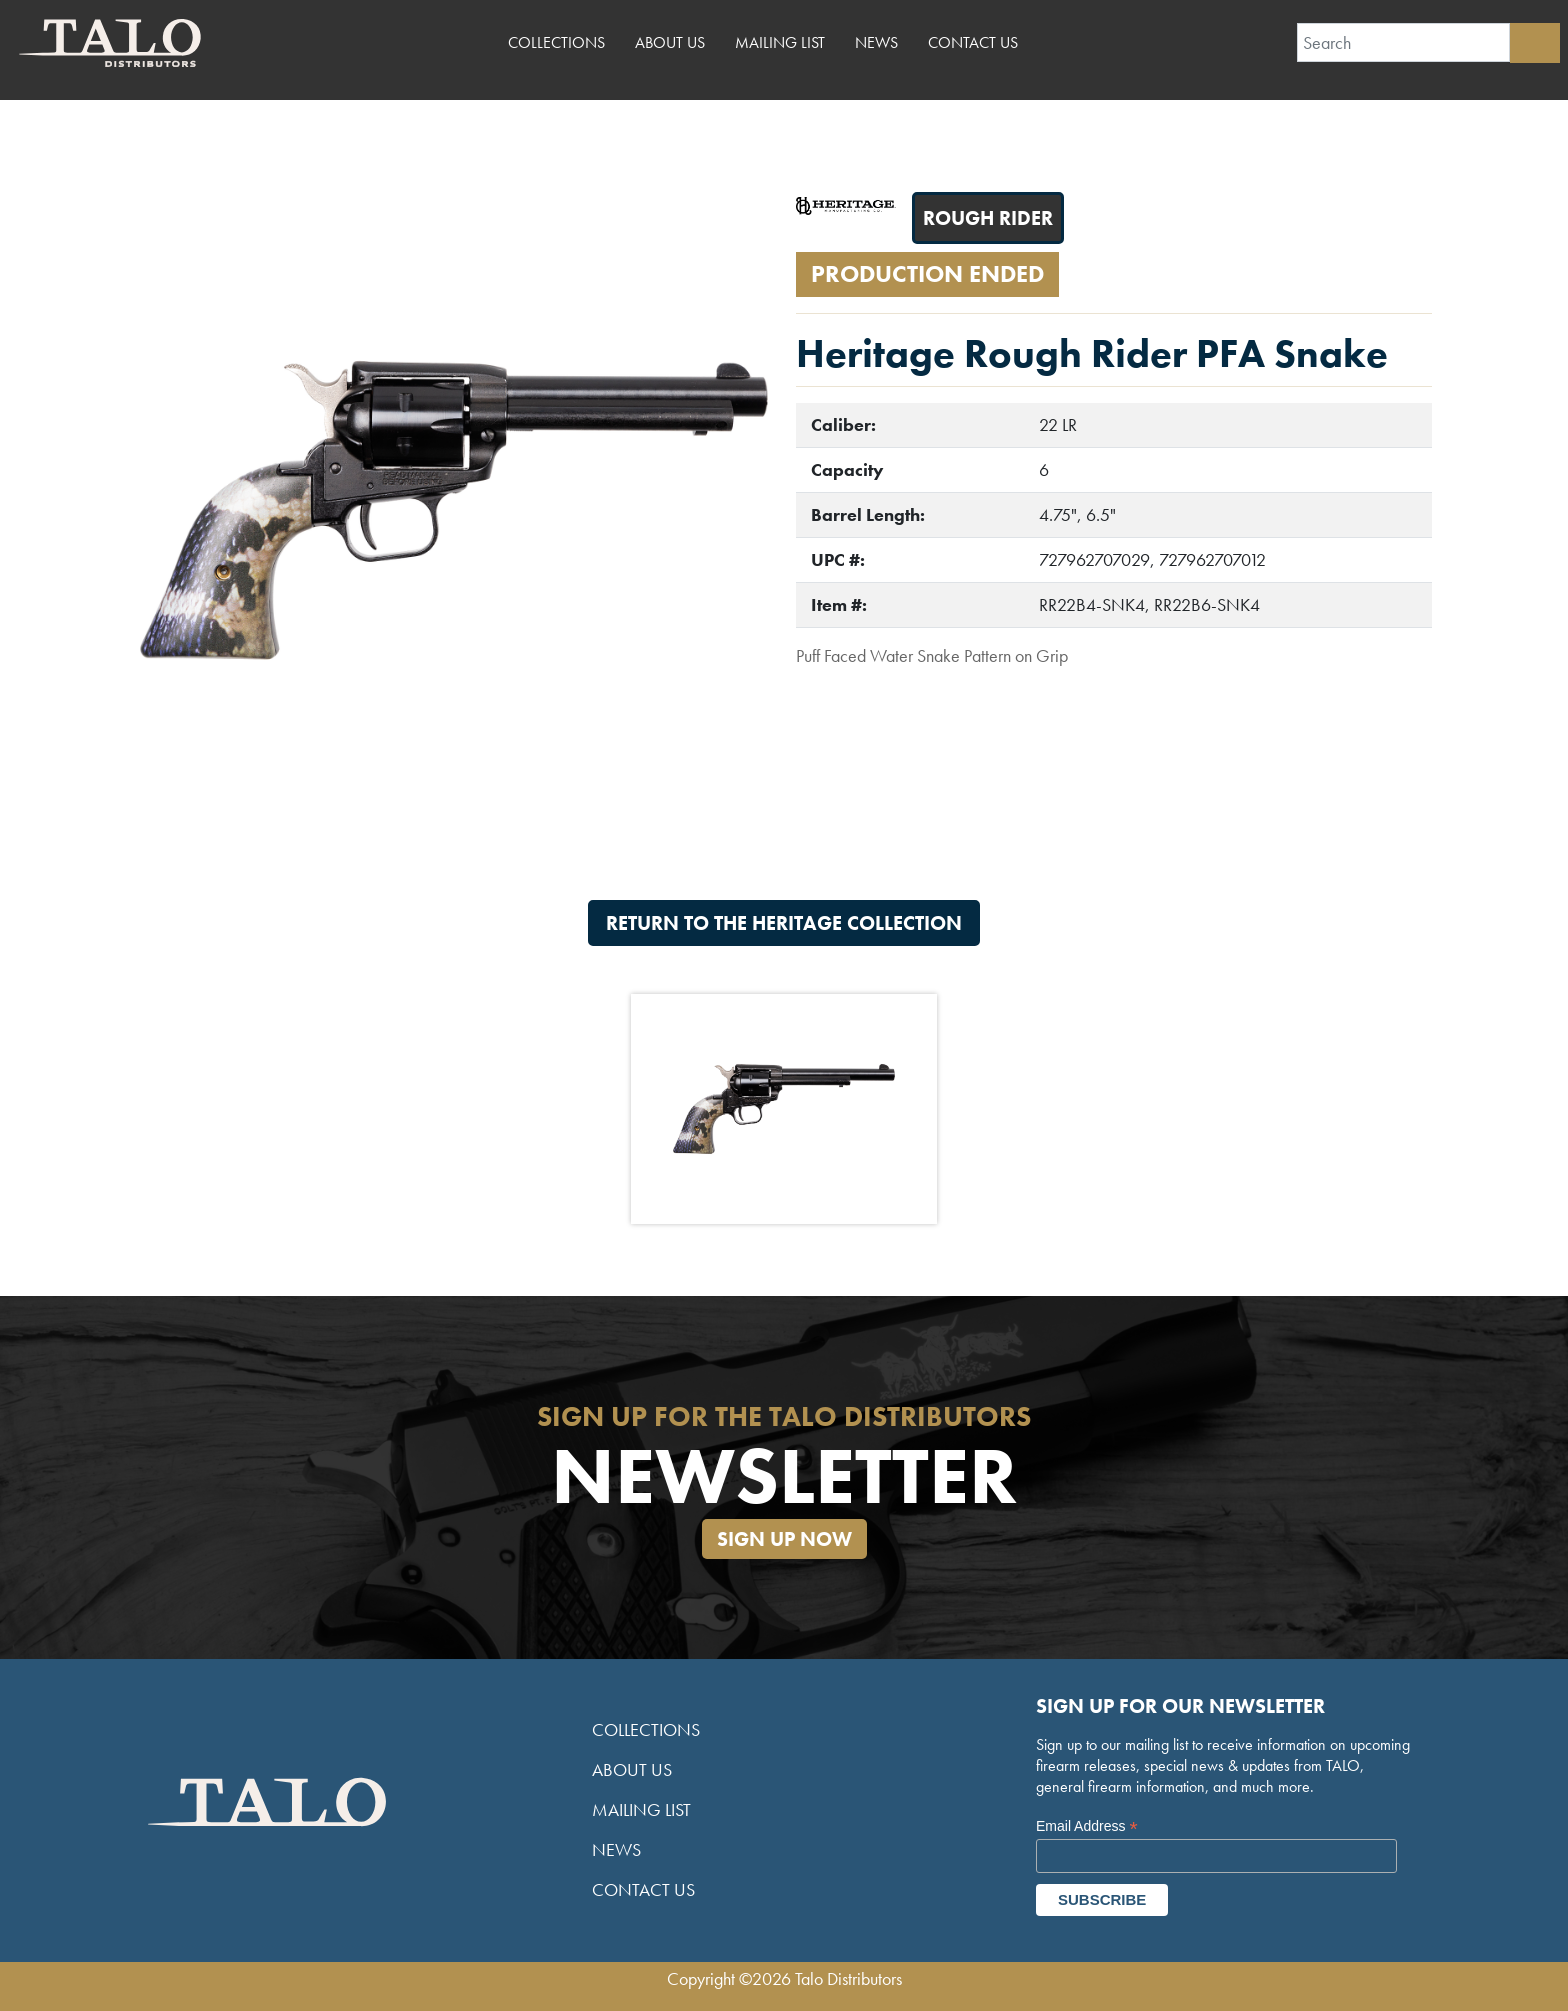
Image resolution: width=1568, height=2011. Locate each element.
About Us (670, 42)
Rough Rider (988, 218)
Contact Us (973, 42)
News (876, 42)
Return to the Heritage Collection (784, 923)
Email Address (1087, 1826)
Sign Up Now (784, 1539)
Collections (556, 42)
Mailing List (780, 42)
